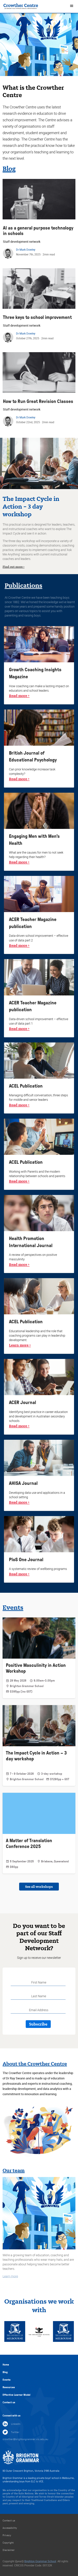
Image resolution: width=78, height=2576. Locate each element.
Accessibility (10, 2528)
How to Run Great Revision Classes (38, 401)
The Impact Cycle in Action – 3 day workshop (36, 1756)
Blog (9, 168)
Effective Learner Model (16, 2395)
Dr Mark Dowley (25, 249)
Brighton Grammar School (40, 2561)
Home (6, 2364)
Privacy (7, 2535)
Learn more (18, 1345)
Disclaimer (9, 2550)
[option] (15, 2331)
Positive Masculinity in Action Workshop (36, 1668)
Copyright (8, 2542)
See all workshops (39, 1886)
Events (13, 1607)
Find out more (13, 566)
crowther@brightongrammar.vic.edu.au (25, 2439)
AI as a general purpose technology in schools (38, 230)
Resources (9, 2387)
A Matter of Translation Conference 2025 (29, 1844)
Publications (23, 585)
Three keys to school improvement (37, 317)
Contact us (9, 2402)
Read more (18, 695)
